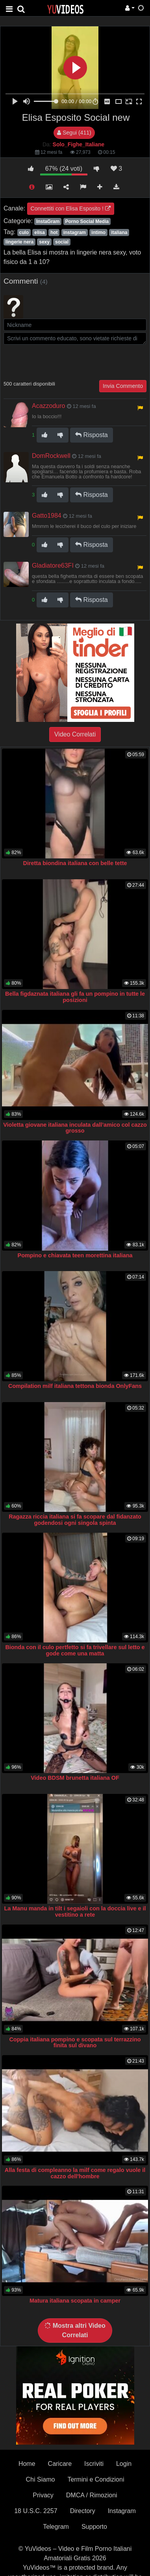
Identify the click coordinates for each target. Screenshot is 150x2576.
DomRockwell (51, 455)
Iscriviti (94, 2463)
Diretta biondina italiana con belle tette (75, 863)
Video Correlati (75, 734)
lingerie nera (19, 242)
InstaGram (47, 221)
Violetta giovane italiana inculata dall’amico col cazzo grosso (74, 1128)
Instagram (122, 2511)
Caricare (60, 2463)
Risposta (91, 435)
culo (24, 232)
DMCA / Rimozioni (91, 2495)
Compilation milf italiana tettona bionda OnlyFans (75, 1386)
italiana (119, 232)
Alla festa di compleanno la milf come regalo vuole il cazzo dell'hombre (75, 2173)
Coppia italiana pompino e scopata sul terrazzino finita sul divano (75, 2042)
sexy (44, 242)
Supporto (94, 2526)
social (62, 242)
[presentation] (63, 361)
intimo (98, 232)
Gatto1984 (46, 515)
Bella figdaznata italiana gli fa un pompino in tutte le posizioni (75, 997)
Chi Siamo (40, 2479)
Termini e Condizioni (95, 2479)
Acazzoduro (48, 405)
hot (54, 232)
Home (27, 2463)
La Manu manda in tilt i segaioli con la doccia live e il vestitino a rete (75, 1911)
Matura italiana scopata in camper (75, 2300)
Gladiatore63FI (53, 565)
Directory (82, 2511)
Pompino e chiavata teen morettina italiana (75, 1255)
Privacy (43, 2495)
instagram (74, 232)
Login (123, 2463)
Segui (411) (74, 132)
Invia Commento (123, 386)
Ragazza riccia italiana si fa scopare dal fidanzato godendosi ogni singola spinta (75, 1519)
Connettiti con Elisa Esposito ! (71, 208)
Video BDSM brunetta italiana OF (75, 1778)
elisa (39, 232)
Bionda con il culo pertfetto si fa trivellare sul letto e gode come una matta (74, 1650)
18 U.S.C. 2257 (35, 2511)
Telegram (56, 2526)
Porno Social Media (87, 221)
